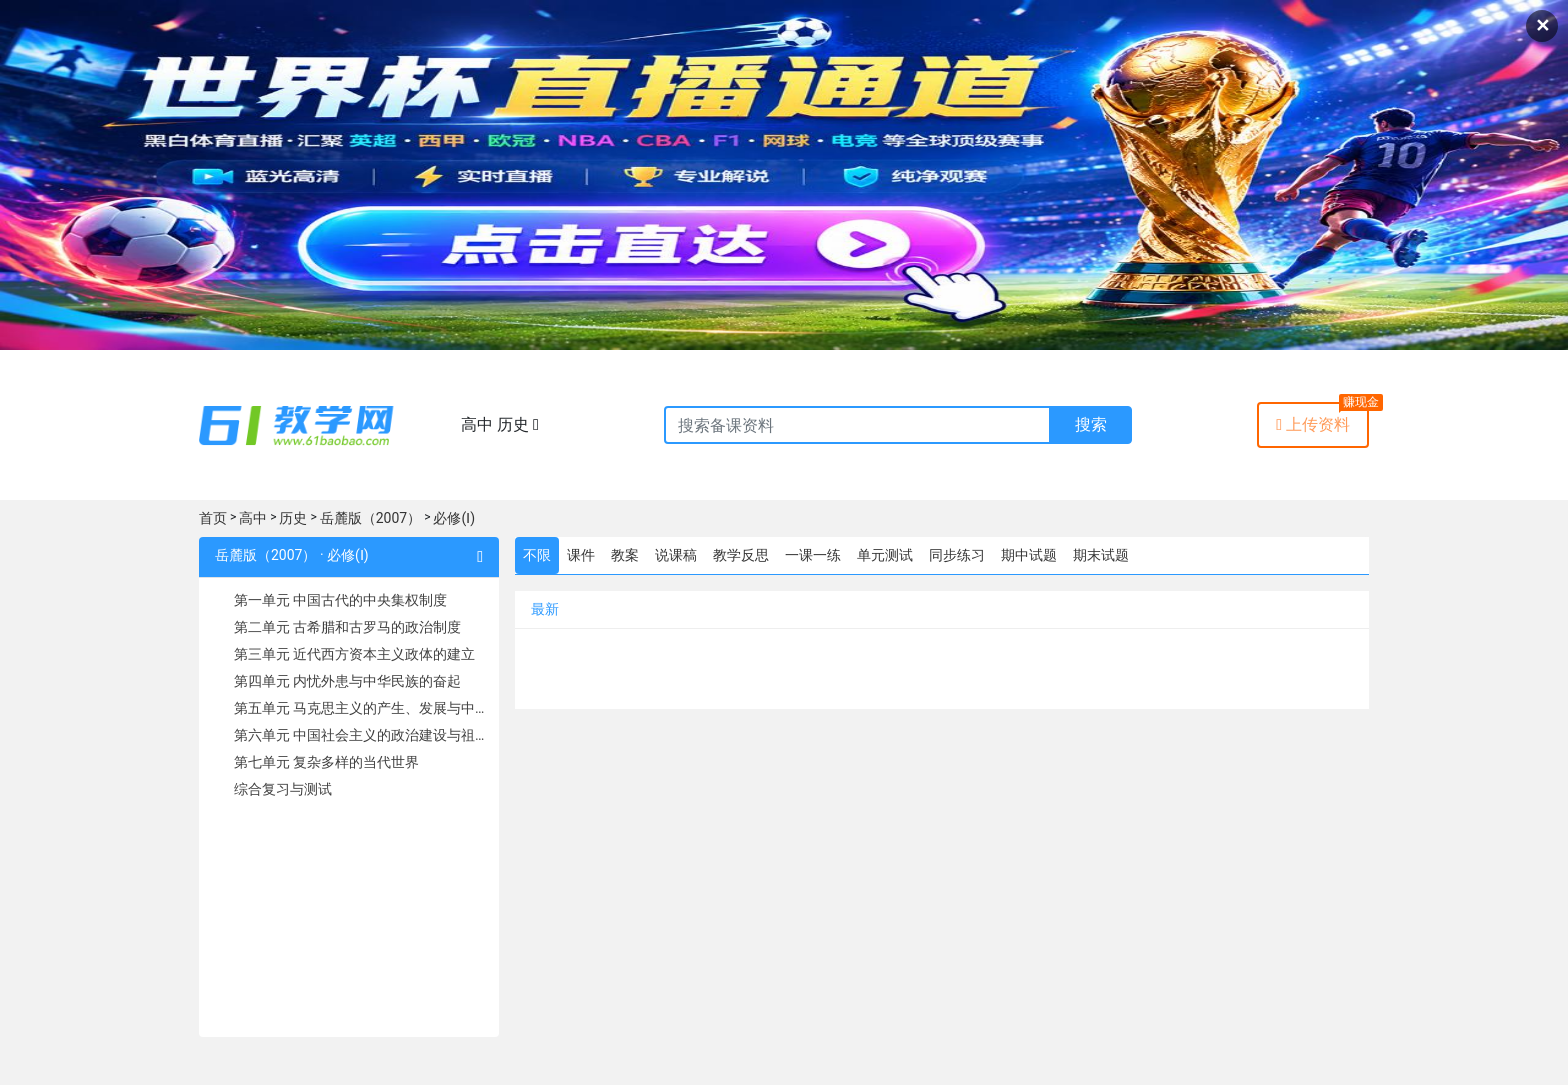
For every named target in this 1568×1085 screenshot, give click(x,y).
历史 (293, 518)
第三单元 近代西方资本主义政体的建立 (354, 654)
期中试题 (1029, 555)
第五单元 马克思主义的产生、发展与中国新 (360, 708)
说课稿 (676, 555)
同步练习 (957, 555)
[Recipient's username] (857, 425)
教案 (625, 555)
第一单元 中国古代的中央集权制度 (340, 600)
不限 (537, 555)
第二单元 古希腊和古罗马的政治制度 (347, 627)
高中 (253, 518)
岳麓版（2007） (370, 518)
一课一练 (813, 555)
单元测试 (885, 555)
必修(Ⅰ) (454, 518)
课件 (581, 555)
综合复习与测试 (283, 789)
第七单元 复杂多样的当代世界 (326, 762)
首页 (213, 518)
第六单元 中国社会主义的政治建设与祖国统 (360, 735)
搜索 (1091, 424)
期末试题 (1101, 555)
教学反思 (741, 555)
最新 (545, 609)
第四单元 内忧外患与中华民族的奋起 (347, 681)
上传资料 (1313, 424)
